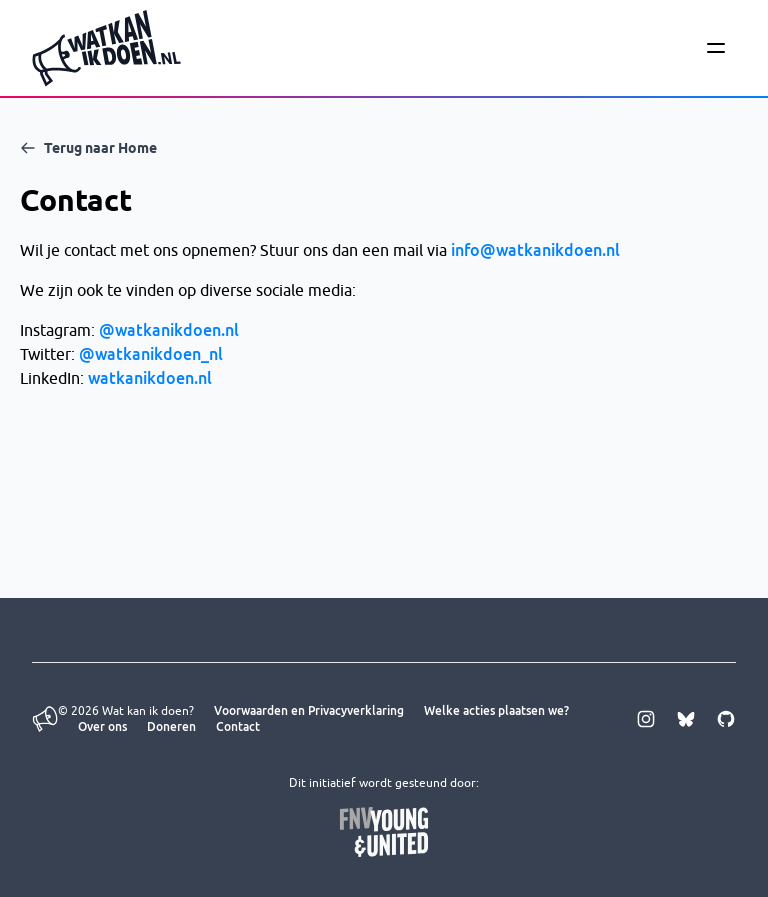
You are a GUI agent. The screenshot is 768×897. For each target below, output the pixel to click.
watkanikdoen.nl (150, 378)
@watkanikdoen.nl (169, 330)
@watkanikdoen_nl (151, 354)
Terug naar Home (88, 148)
